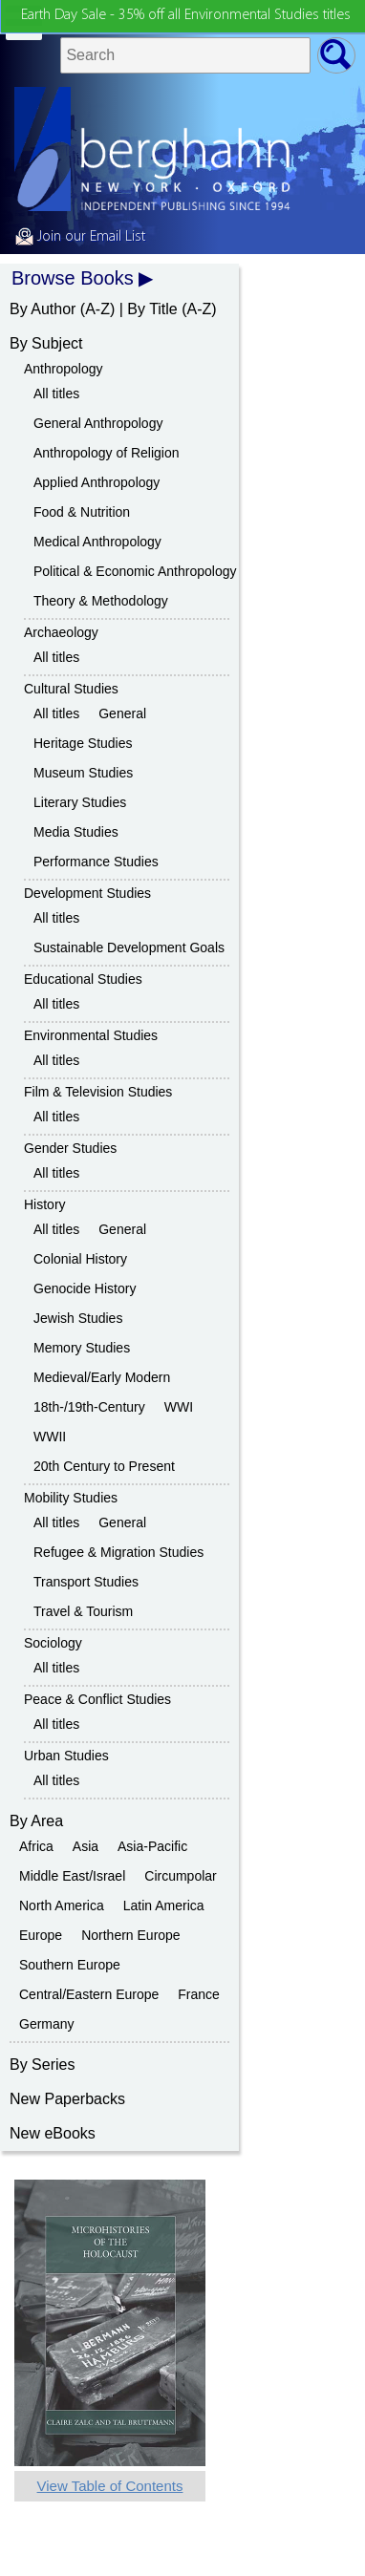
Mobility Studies (71, 1497)
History (45, 1204)
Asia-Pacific (152, 1846)
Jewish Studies (77, 1318)
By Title (152, 309)
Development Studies (87, 893)
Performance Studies (96, 861)
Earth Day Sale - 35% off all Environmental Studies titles (186, 15)
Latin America (163, 1905)
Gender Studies (70, 1148)
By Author (42, 309)
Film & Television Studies (98, 1091)
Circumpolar (180, 1876)
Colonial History (80, 1259)
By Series (42, 2064)
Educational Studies (83, 979)
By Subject (46, 343)
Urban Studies (66, 1755)
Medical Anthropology (97, 541)
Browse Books (72, 277)
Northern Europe (131, 1935)
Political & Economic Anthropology (134, 571)
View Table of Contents (110, 2486)
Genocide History (84, 1288)
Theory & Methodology (100, 600)
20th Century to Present (104, 1466)
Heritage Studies (83, 743)
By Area (36, 1821)
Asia (85, 1846)
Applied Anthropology (96, 482)
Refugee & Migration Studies (118, 1552)
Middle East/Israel (72, 1876)
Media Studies (75, 832)
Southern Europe (69, 1964)
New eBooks (53, 2133)
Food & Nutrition (81, 512)
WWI (178, 1407)
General (122, 713)
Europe (40, 1935)
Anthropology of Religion (106, 452)
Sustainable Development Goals (129, 947)
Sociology (53, 1642)
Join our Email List (80, 237)
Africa (36, 1846)
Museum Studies (83, 772)
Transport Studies (86, 1581)
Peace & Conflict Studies (97, 1699)
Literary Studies (79, 802)
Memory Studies (81, 1347)
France (199, 1994)
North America (61, 1905)
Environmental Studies (91, 1035)
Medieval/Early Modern (101, 1377)
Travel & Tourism (83, 1611)
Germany (47, 2024)
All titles (56, 393)
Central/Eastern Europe (89, 1994)
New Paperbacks (67, 2099)
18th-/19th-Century (89, 1407)
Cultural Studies (71, 688)
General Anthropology (97, 423)
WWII (49, 1436)
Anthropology (63, 368)
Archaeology (61, 632)
